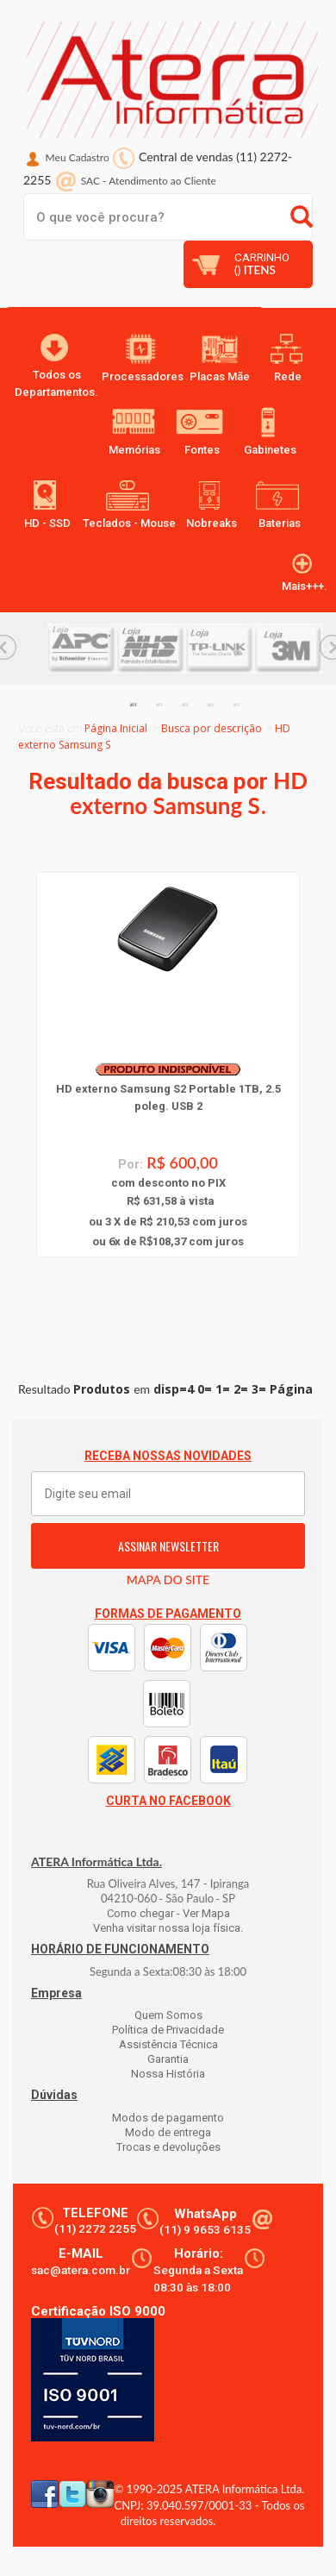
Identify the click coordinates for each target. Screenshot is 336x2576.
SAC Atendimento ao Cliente (148, 180)
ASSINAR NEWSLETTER (168, 1546)
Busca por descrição (211, 728)
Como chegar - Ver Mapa (168, 1913)
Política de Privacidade (168, 2029)
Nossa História (168, 2073)
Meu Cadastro (77, 157)
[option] (81, 649)
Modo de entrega (168, 2132)
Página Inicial (115, 728)
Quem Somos (168, 2015)
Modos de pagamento (168, 2117)
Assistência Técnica (168, 2044)
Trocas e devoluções (168, 2146)
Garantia (168, 2059)
